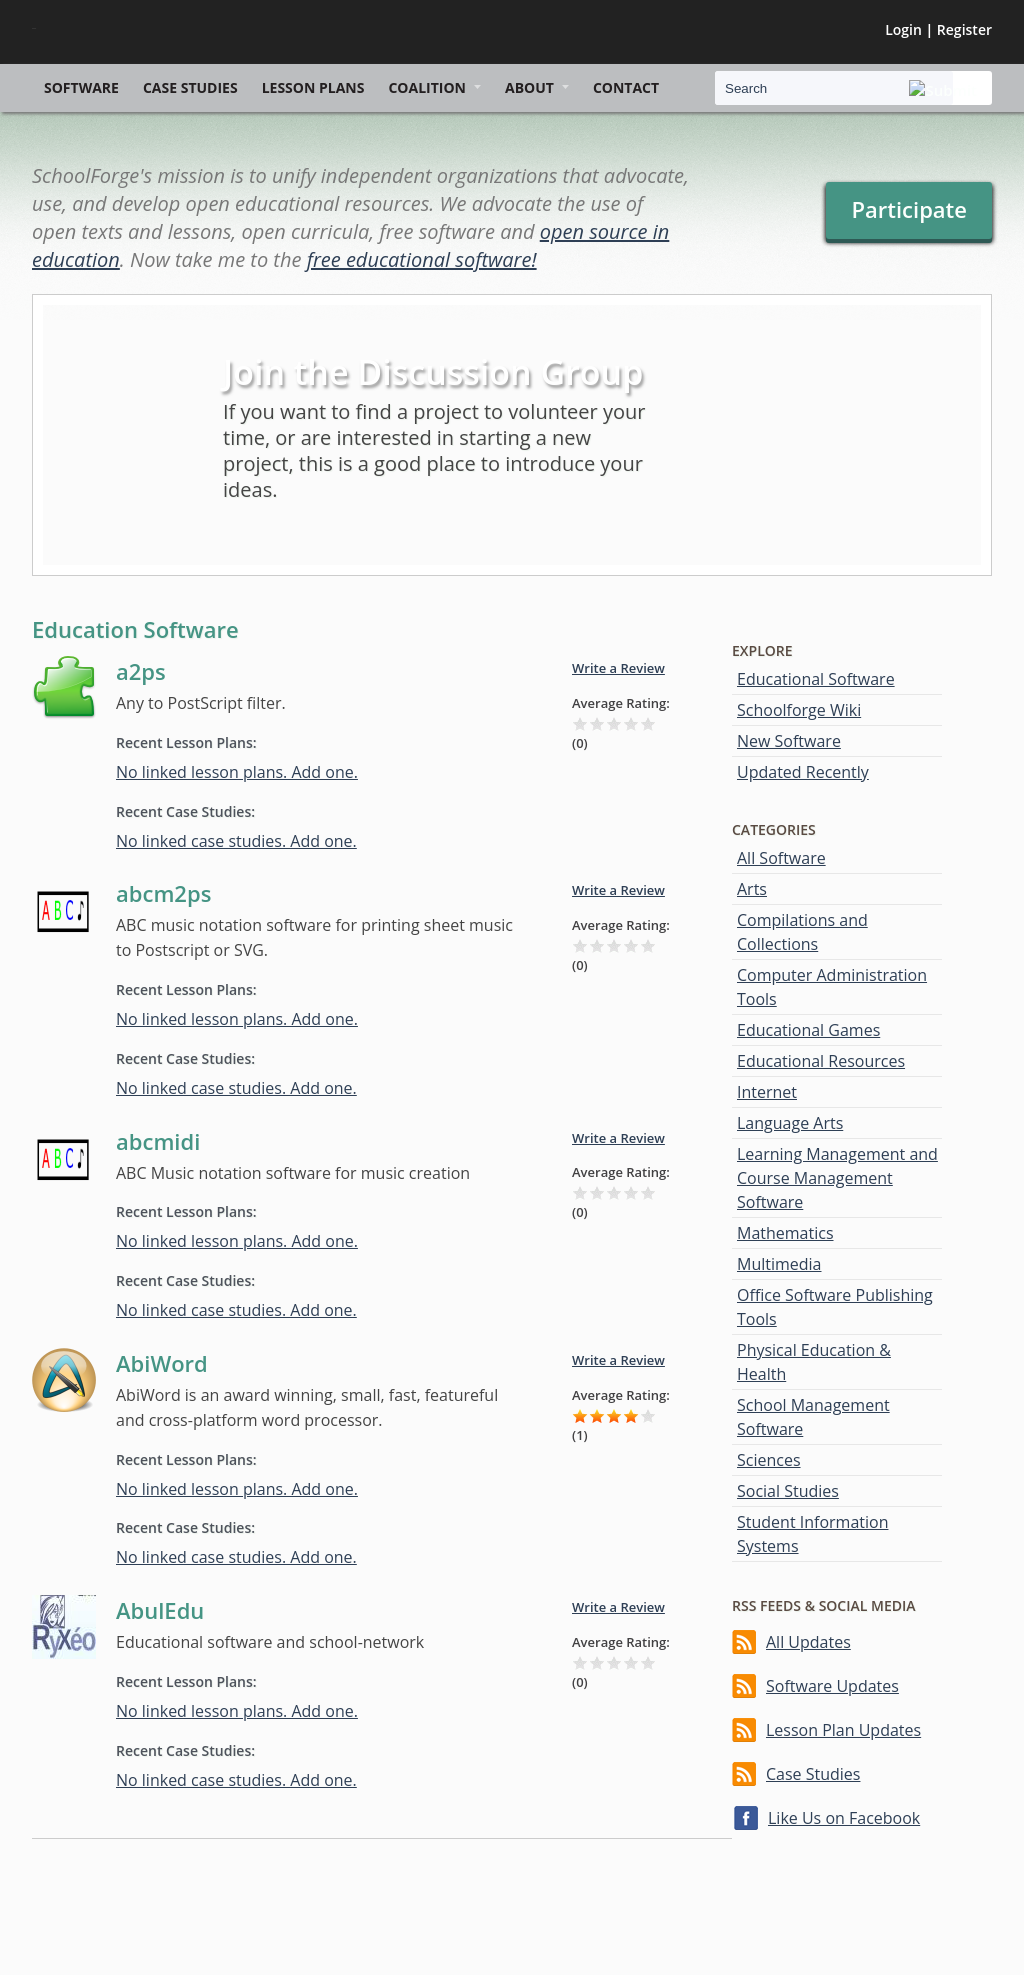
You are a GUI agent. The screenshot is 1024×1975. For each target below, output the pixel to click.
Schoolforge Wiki (799, 710)
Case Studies (190, 87)
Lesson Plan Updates (843, 1730)
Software (81, 87)
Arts (752, 889)
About (529, 87)
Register (964, 29)
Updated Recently (803, 772)
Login (903, 29)
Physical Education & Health (814, 1362)
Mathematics (785, 1233)
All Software (781, 858)
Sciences (769, 1460)
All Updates (808, 1642)
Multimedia (779, 1264)
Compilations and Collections (802, 932)
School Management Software (813, 1417)
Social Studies (788, 1491)
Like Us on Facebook (844, 1818)
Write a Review (618, 668)
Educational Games (808, 1030)
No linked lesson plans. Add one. (237, 772)
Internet (767, 1092)
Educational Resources (821, 1061)
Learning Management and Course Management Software (837, 1178)
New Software (789, 741)
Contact (626, 87)
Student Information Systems (812, 1534)
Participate (909, 209)
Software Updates (832, 1686)
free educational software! (422, 259)
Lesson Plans (313, 87)
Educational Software (816, 679)
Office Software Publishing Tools (835, 1307)
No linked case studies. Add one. (236, 841)
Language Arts (790, 1123)
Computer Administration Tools (832, 987)
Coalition (427, 87)
